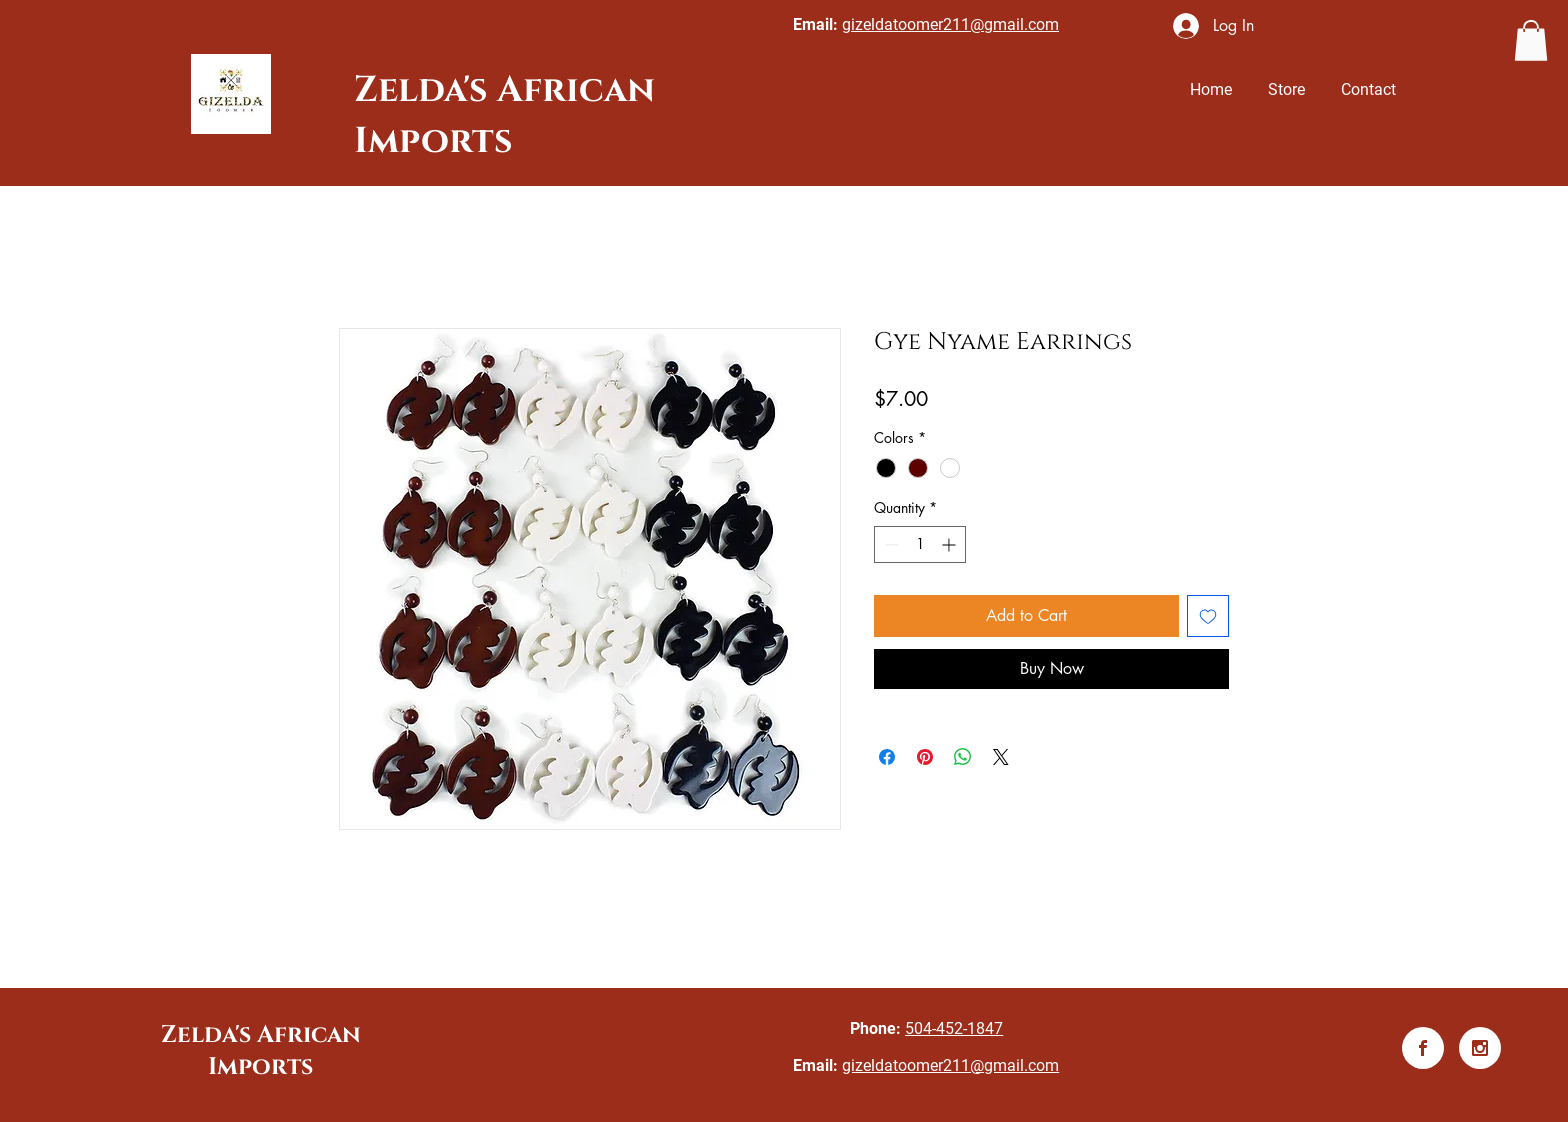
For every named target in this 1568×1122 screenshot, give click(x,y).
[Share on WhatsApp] (963, 757)
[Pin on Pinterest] (925, 757)
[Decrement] (889, 544)
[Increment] (950, 544)
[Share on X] (1001, 757)
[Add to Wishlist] (1208, 616)
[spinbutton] (920, 544)
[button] (1531, 40)
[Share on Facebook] (887, 757)
